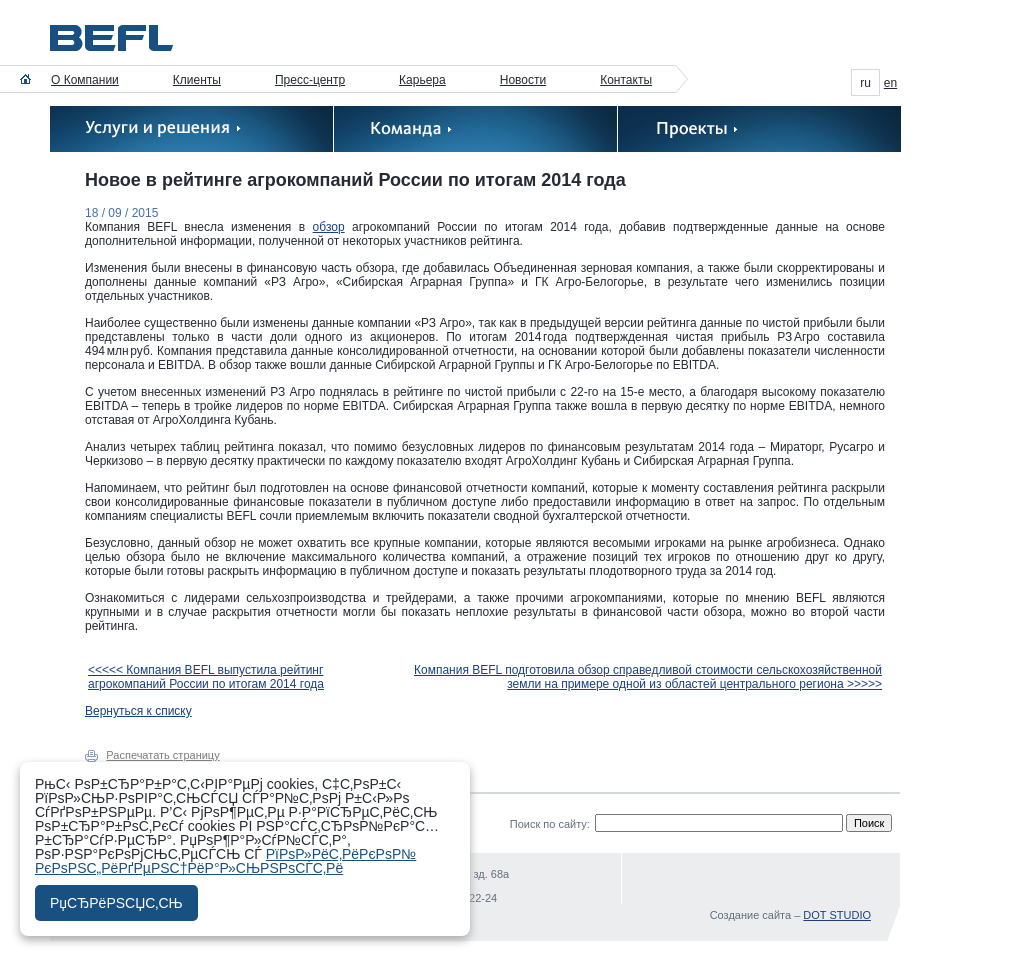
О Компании (85, 80)
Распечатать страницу (162, 755)
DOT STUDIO (837, 915)
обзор (329, 227)
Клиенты (197, 80)
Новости (523, 80)
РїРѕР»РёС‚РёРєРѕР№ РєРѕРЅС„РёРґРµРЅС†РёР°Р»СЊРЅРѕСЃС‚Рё (225, 861)
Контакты (626, 80)
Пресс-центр (310, 80)
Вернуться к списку (138, 711)
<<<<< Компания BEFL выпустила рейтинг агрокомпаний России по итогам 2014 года (206, 677)
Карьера (422, 80)
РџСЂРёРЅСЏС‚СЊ (116, 903)
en (890, 83)
